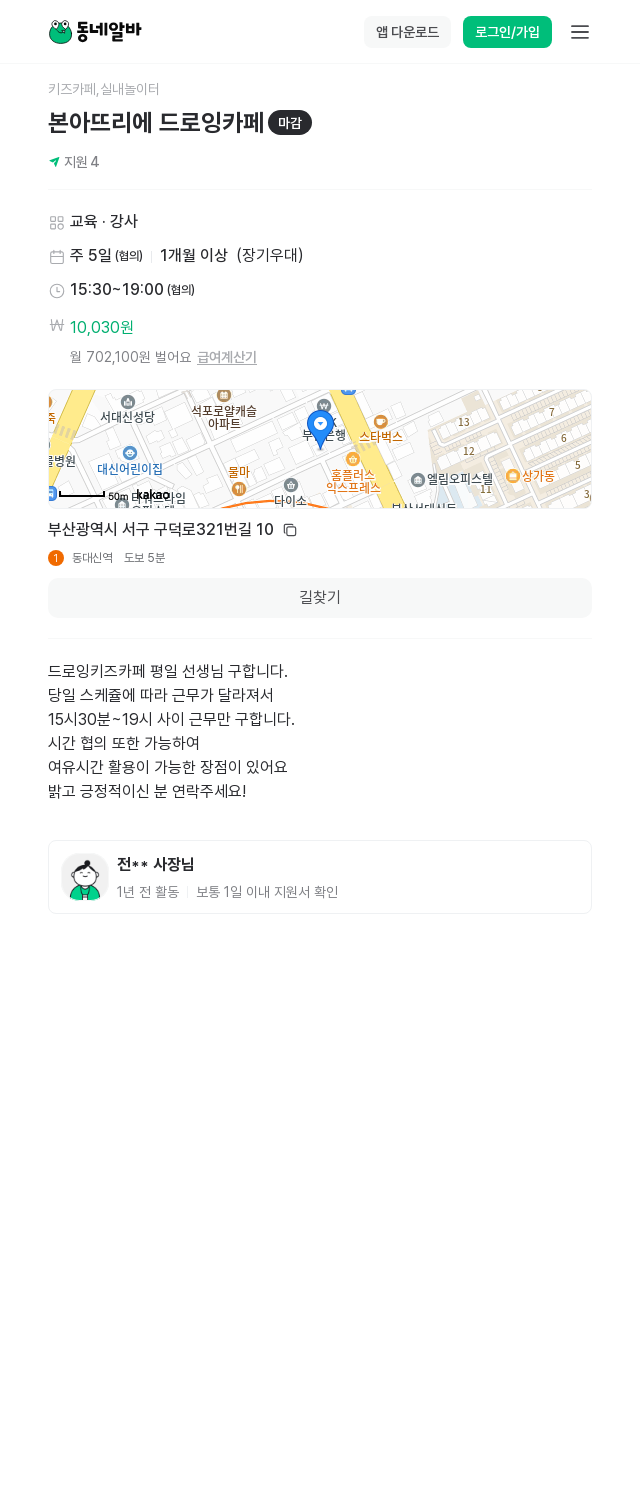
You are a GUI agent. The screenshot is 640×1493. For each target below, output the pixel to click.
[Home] (95, 32)
